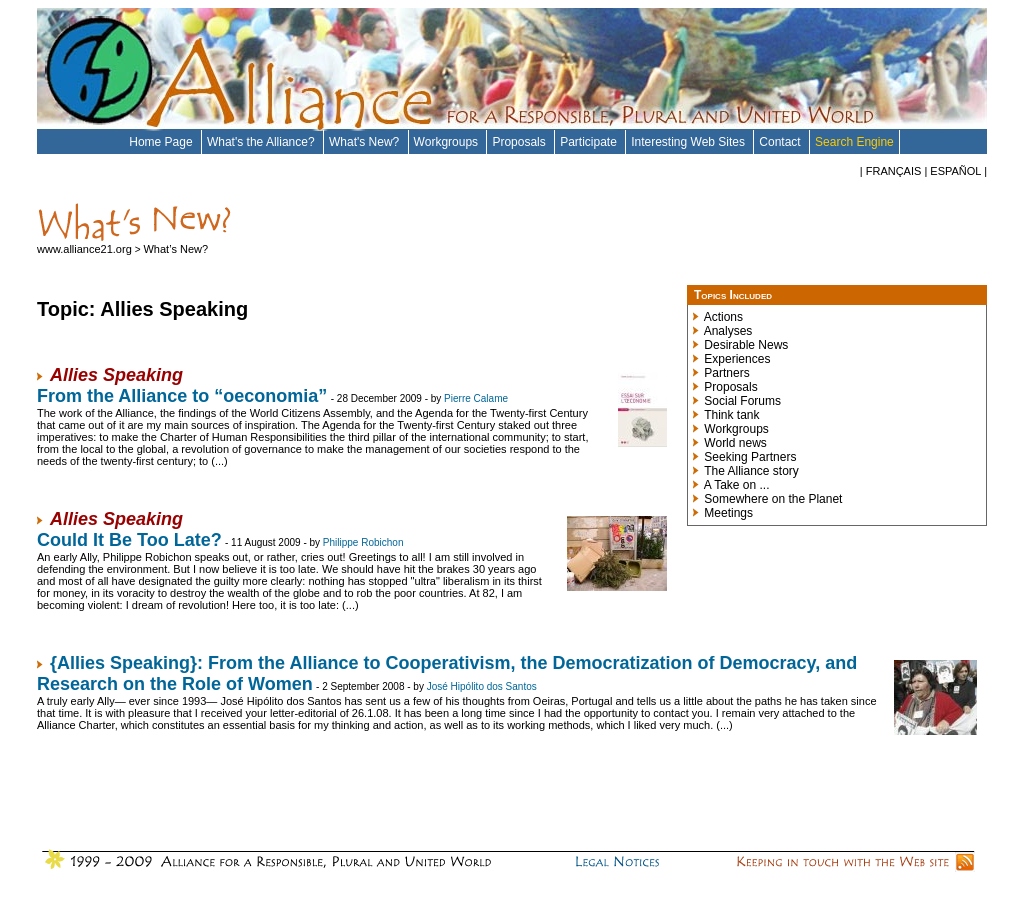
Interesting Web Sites (689, 142)
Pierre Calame (476, 398)
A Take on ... (737, 485)
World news (735, 443)
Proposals (520, 142)
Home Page (162, 142)
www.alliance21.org (86, 249)
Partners (726, 373)
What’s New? (175, 249)
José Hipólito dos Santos (482, 686)
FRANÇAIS (894, 171)
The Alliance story (751, 471)
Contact (781, 142)
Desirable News (746, 345)
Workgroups (448, 142)
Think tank (731, 415)
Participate (590, 142)
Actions (723, 317)
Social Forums (742, 401)
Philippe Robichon (363, 542)
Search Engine (854, 142)
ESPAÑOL (955, 171)
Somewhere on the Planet (773, 499)
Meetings (728, 513)
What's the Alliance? (262, 142)
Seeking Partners (750, 457)
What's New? (366, 142)
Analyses (728, 331)
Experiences (737, 359)
